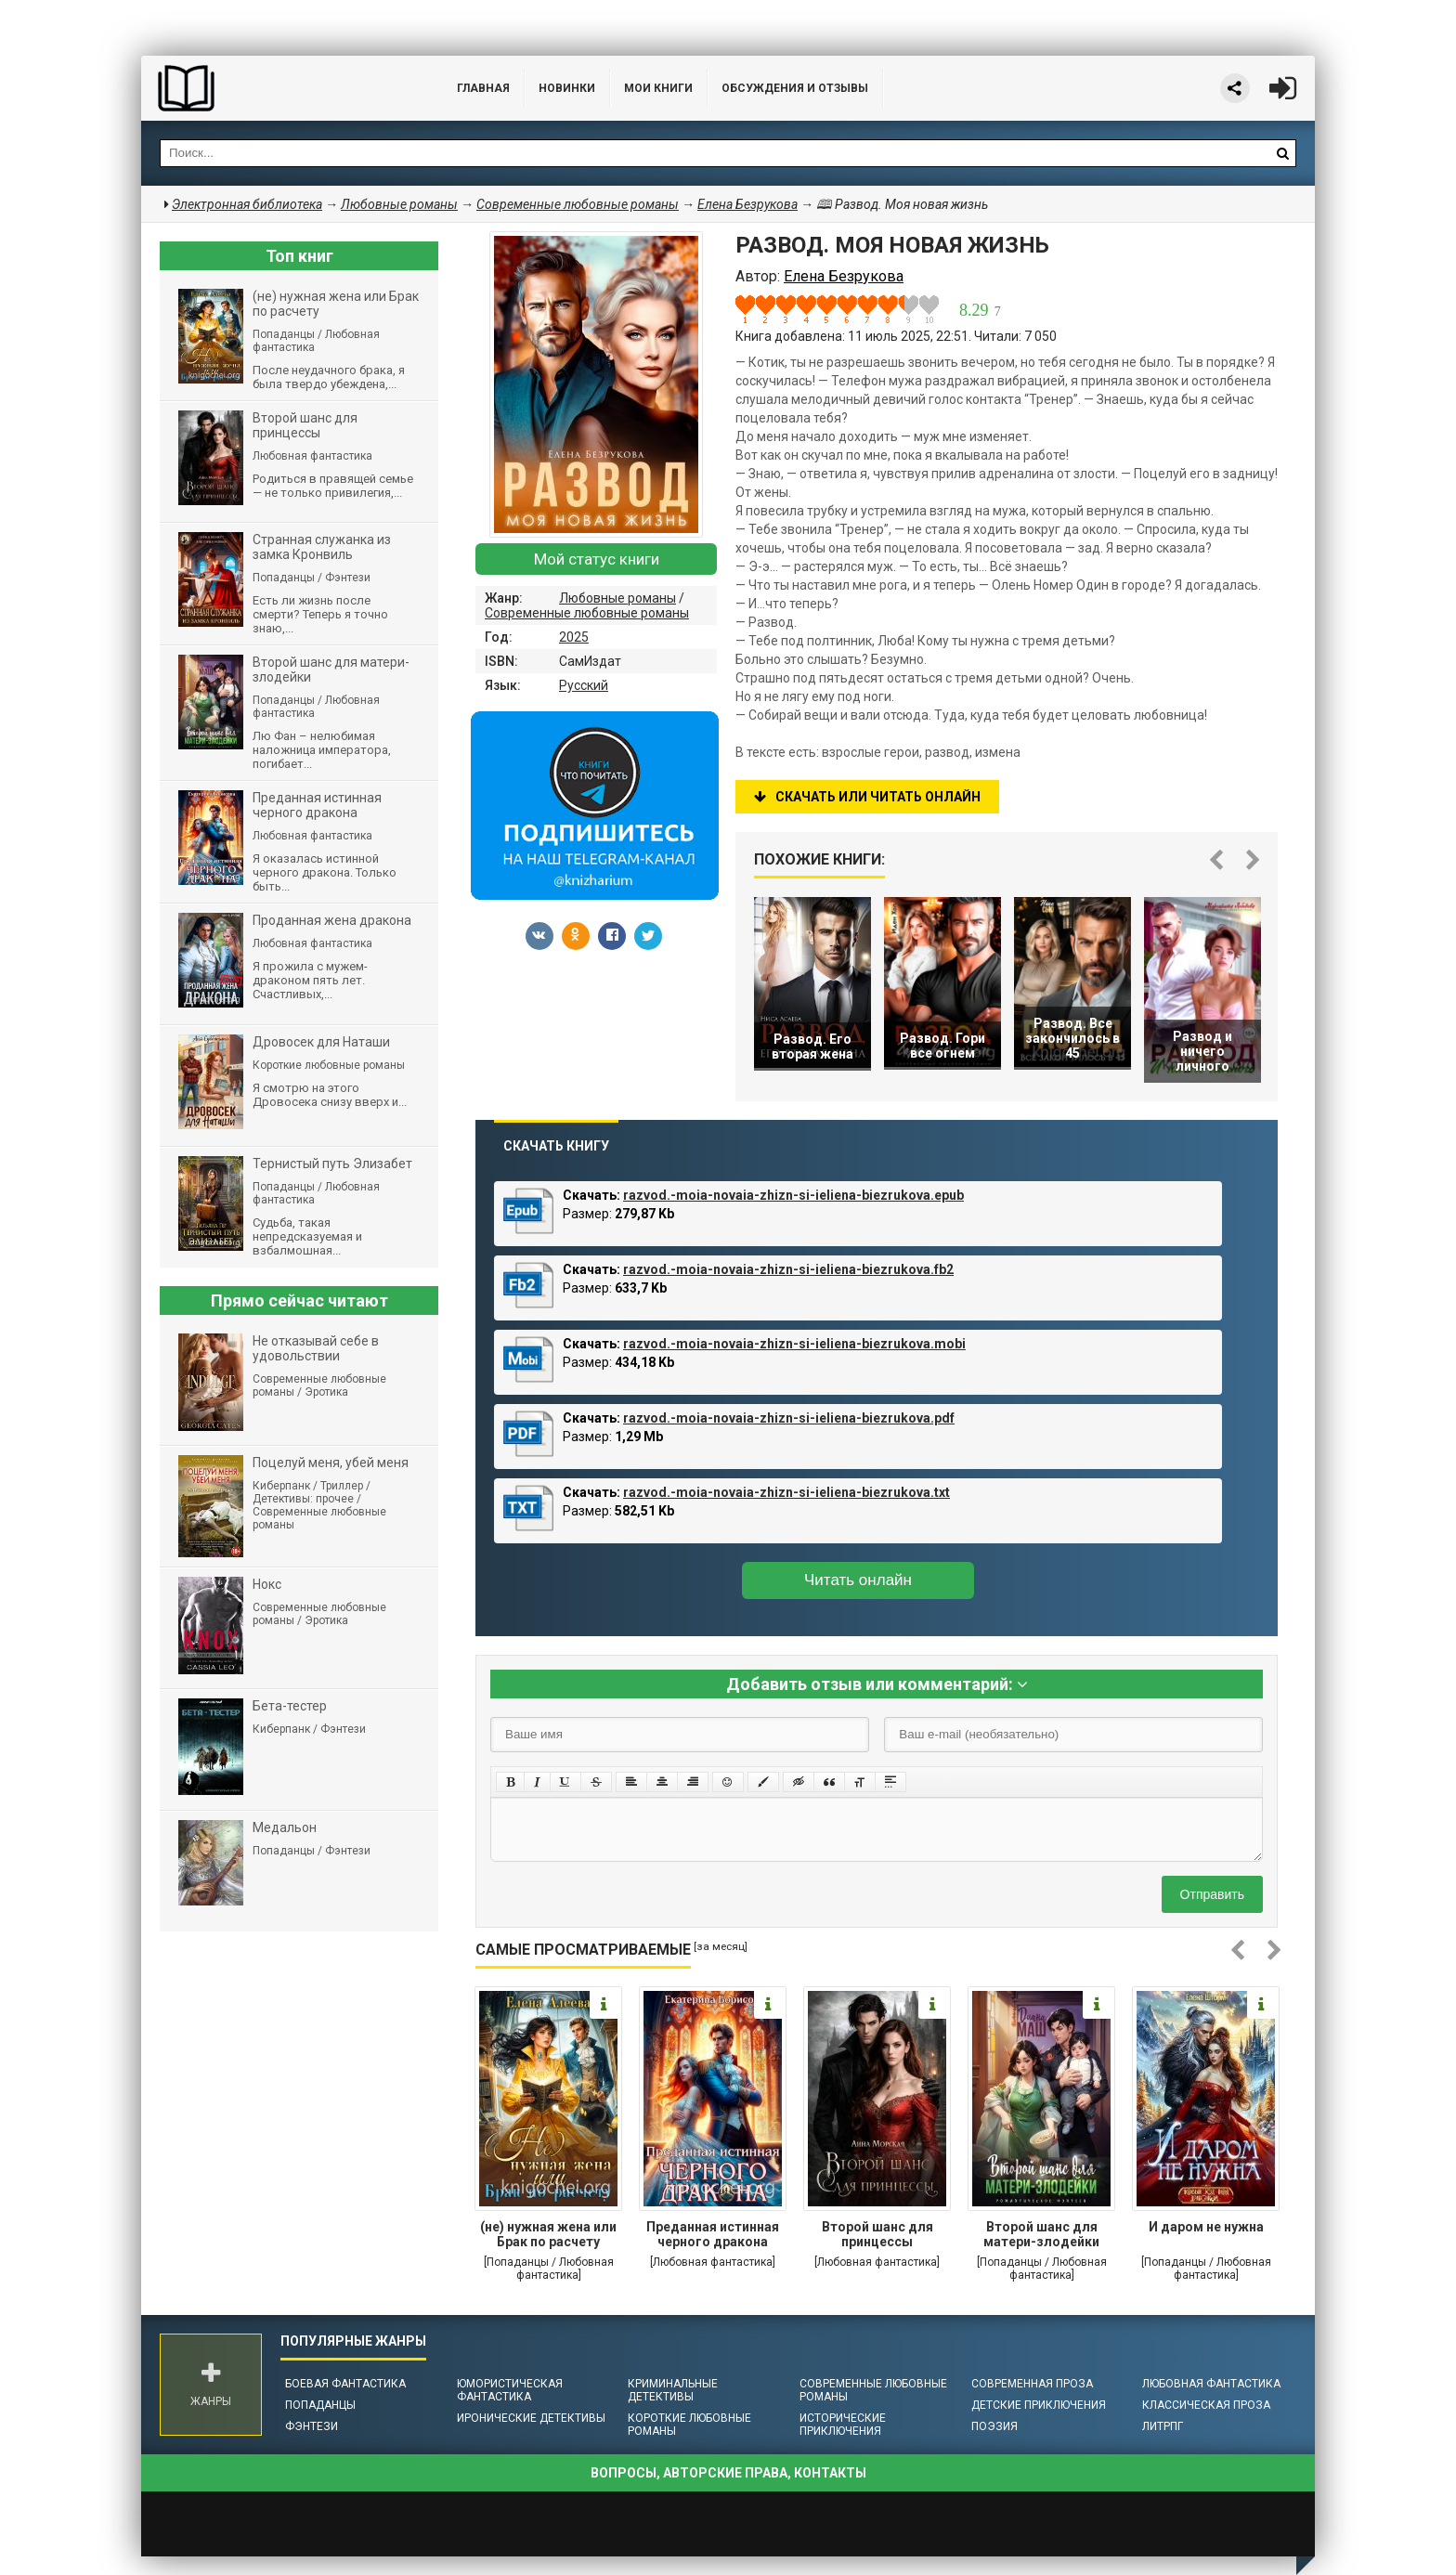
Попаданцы (320, 2405)
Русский (583, 685)
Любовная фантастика (1211, 2383)
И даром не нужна (1206, 2226)
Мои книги (658, 88)
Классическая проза (1206, 2405)
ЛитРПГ (1162, 2426)
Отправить (1212, 1894)
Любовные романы (617, 598)
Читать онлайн (858, 1580)
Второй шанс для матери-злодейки (1041, 2234)
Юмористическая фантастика (510, 2390)
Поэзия (994, 2426)
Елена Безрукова (747, 204)
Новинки (567, 88)
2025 (574, 637)
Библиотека (280, 88)
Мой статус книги (596, 559)
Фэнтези (311, 2426)
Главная (483, 88)
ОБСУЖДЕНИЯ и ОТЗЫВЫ (795, 88)
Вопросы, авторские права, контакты (728, 2472)
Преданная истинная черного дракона (712, 2234)
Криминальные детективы (673, 2390)
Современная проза (1032, 2383)
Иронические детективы (531, 2418)
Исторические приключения (843, 2425)
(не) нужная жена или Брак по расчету (548, 2234)
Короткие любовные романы (689, 2425)
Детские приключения (1038, 2405)
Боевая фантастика (345, 2383)
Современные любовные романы (587, 612)
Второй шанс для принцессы (877, 2234)
